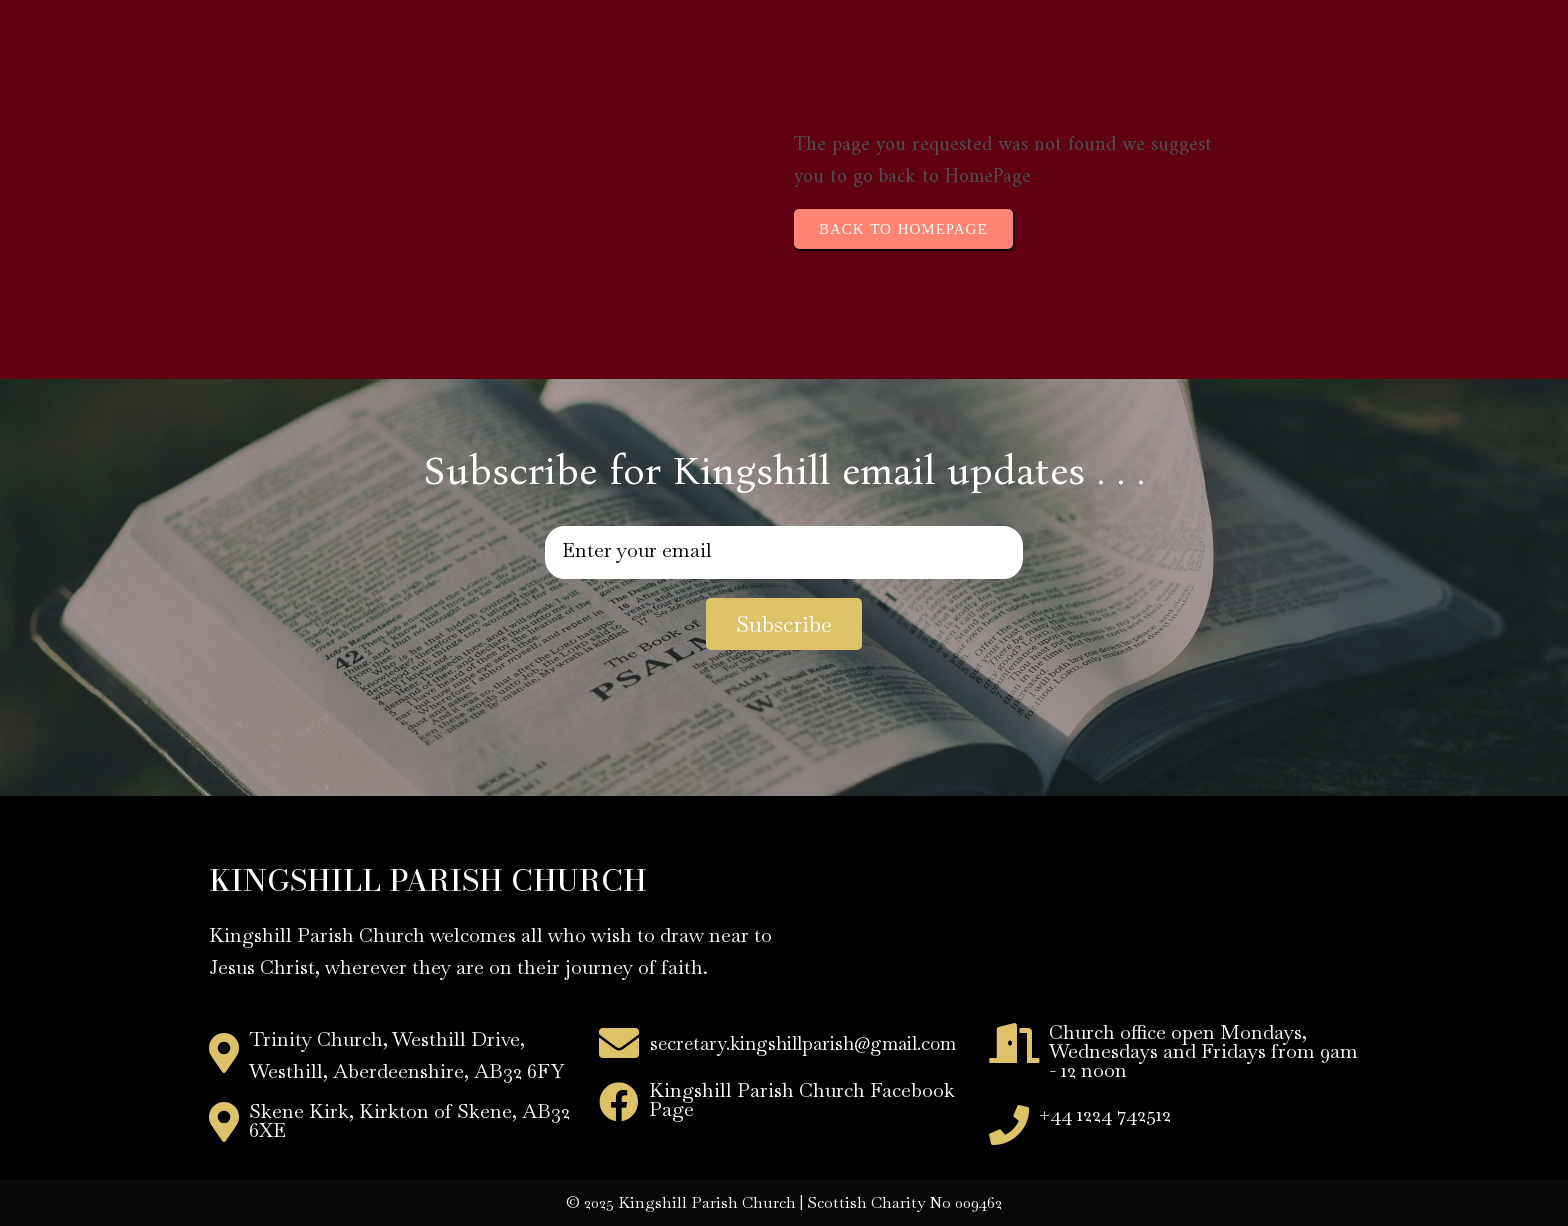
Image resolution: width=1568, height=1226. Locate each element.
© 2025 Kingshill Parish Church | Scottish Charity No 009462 (784, 1202)
